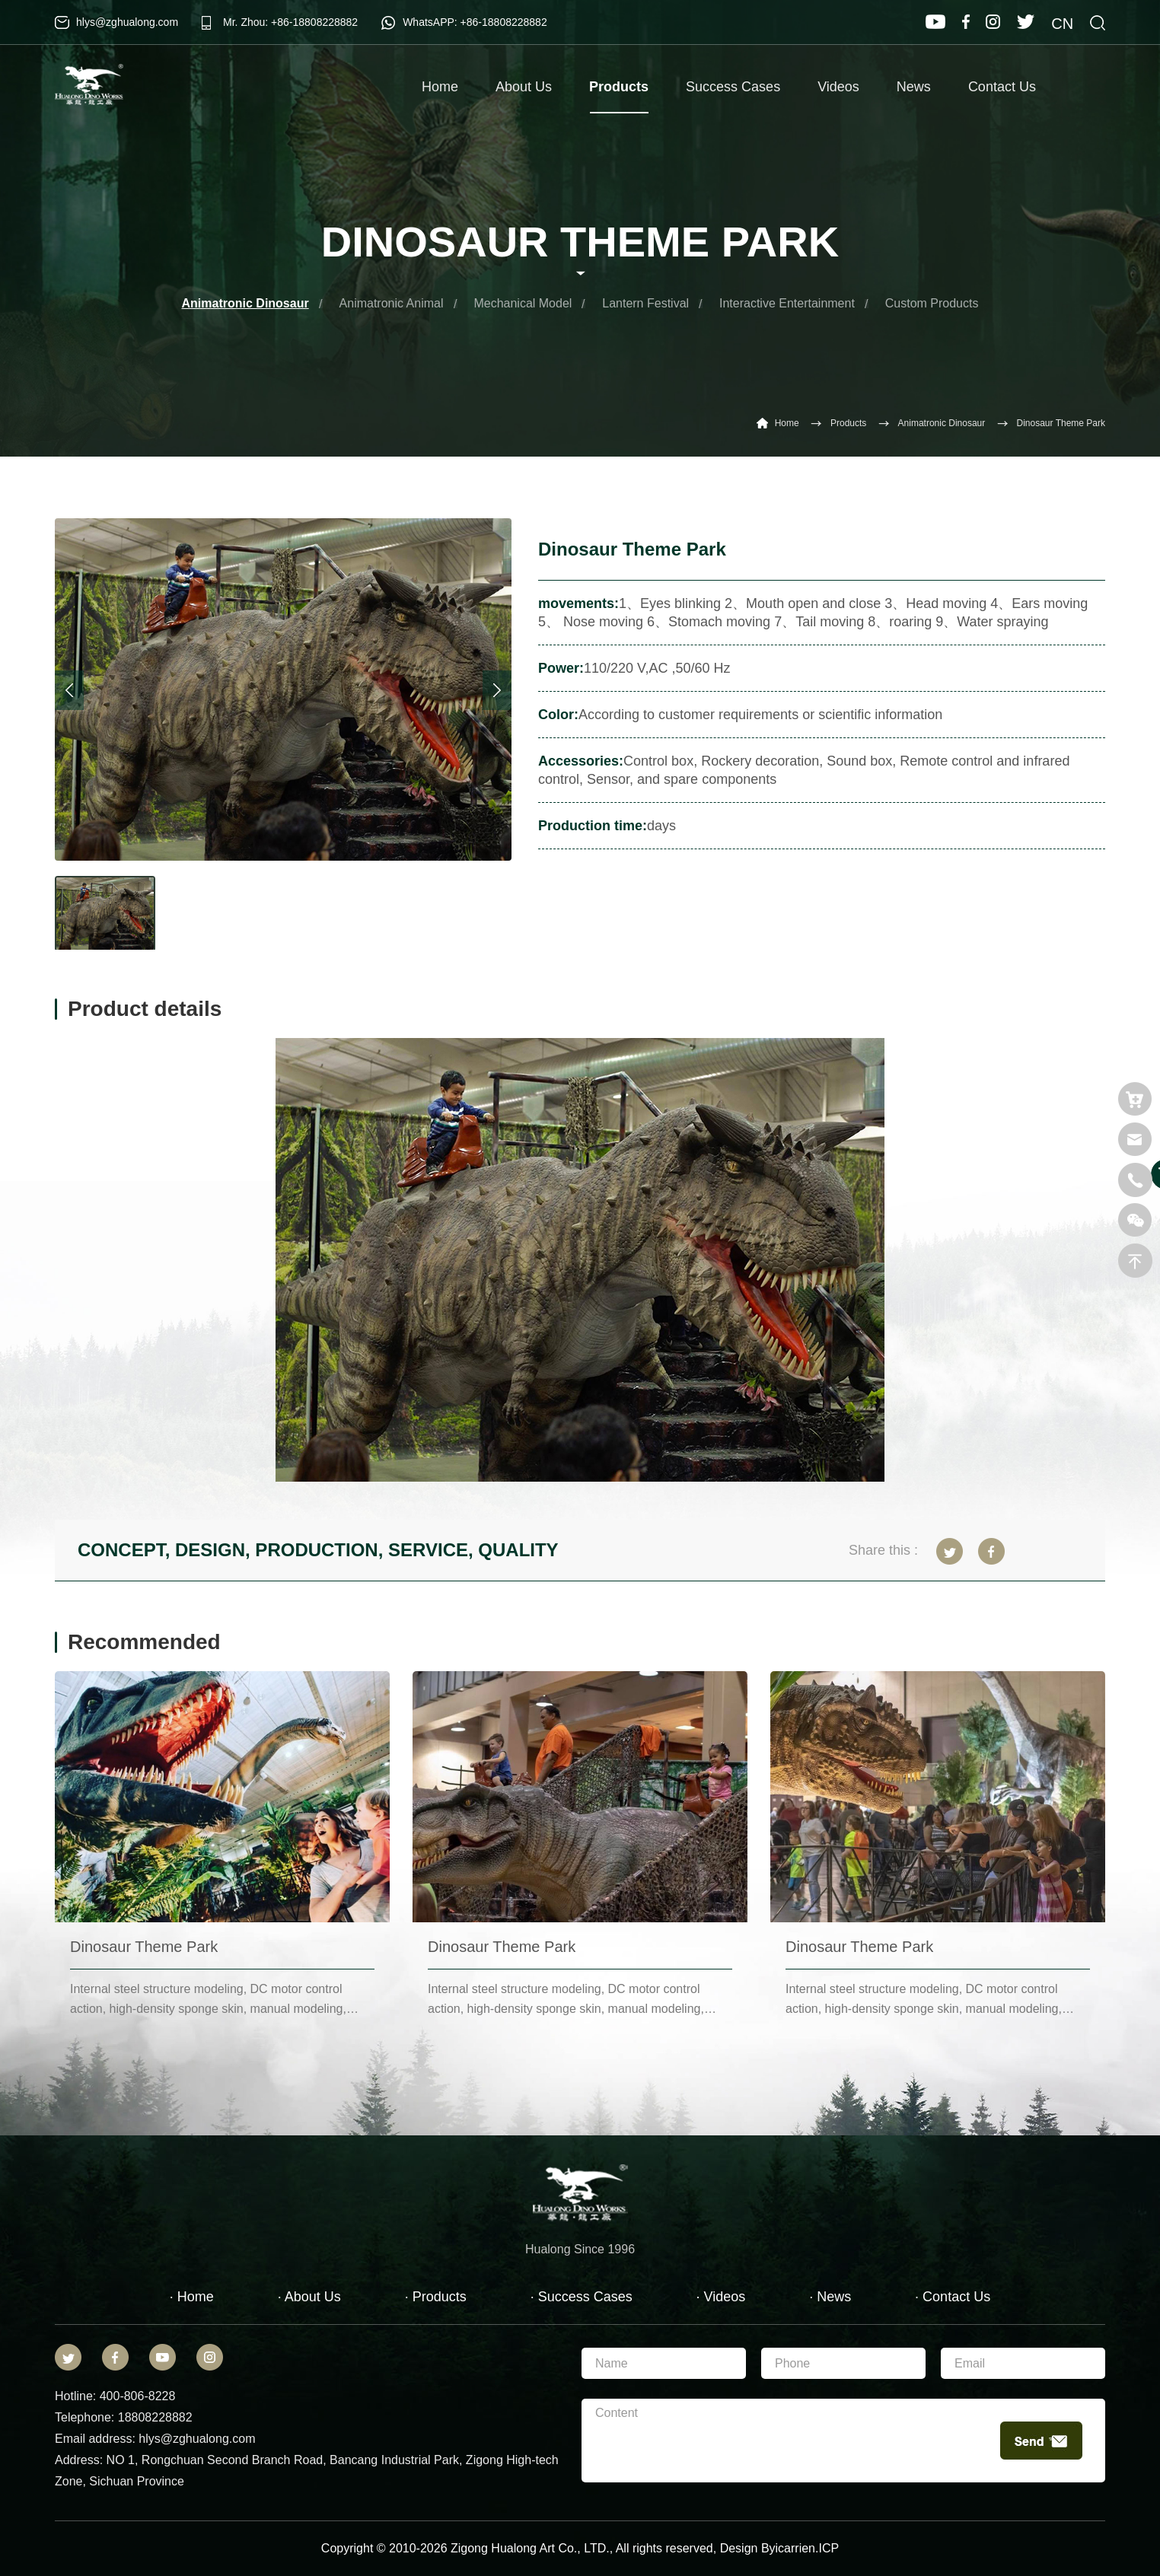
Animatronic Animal (391, 303)
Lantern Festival (645, 303)
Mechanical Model (522, 303)
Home (440, 86)
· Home (192, 2296)
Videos (838, 86)
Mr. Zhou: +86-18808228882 (290, 22)
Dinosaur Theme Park (1061, 423)
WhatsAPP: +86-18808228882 (475, 22)
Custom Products (932, 303)
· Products (436, 2296)
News (914, 86)
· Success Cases (582, 2296)
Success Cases (733, 86)
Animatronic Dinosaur (245, 303)
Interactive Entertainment (787, 303)
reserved (688, 2548)
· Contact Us (952, 2296)
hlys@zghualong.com (127, 22)
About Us (524, 86)
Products (619, 96)
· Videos (721, 2296)
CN (1062, 23)
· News (830, 2296)
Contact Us (1002, 86)
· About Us (309, 2296)
